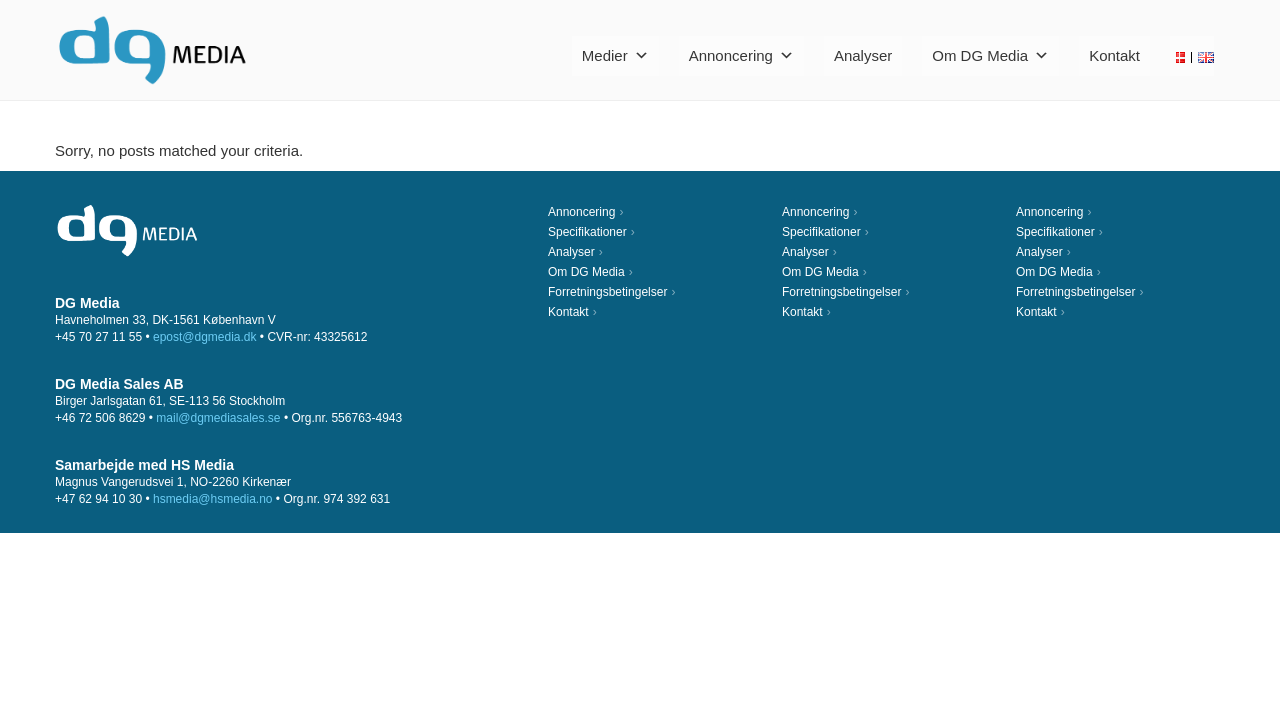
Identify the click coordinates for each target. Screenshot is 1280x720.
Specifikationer (587, 232)
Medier (615, 55)
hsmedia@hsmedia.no (213, 499)
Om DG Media (990, 55)
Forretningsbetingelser (607, 292)
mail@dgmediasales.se (218, 418)
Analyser (863, 55)
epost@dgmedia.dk (205, 337)
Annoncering (741, 55)
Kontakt (1114, 55)
